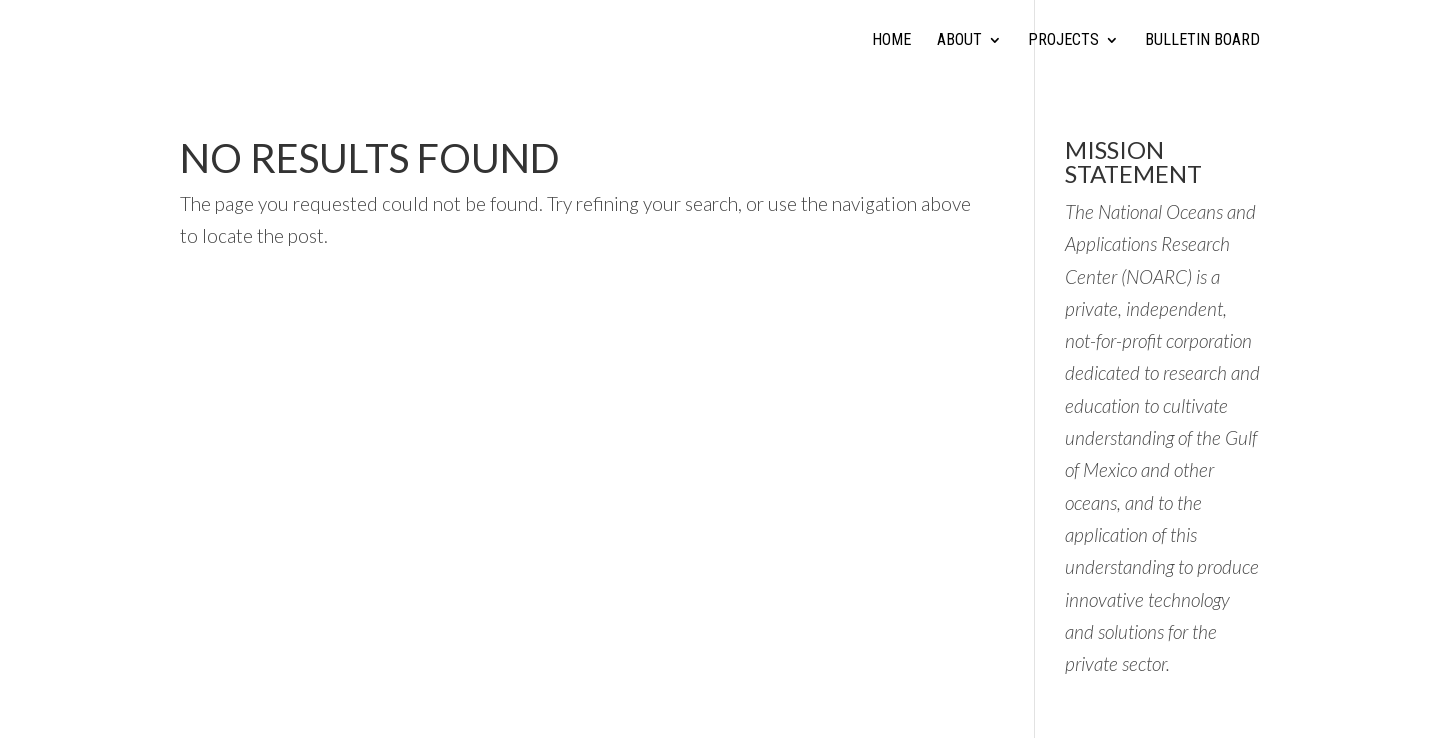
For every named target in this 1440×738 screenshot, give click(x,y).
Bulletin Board (1202, 41)
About (959, 41)
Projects (1063, 41)
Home (891, 41)
